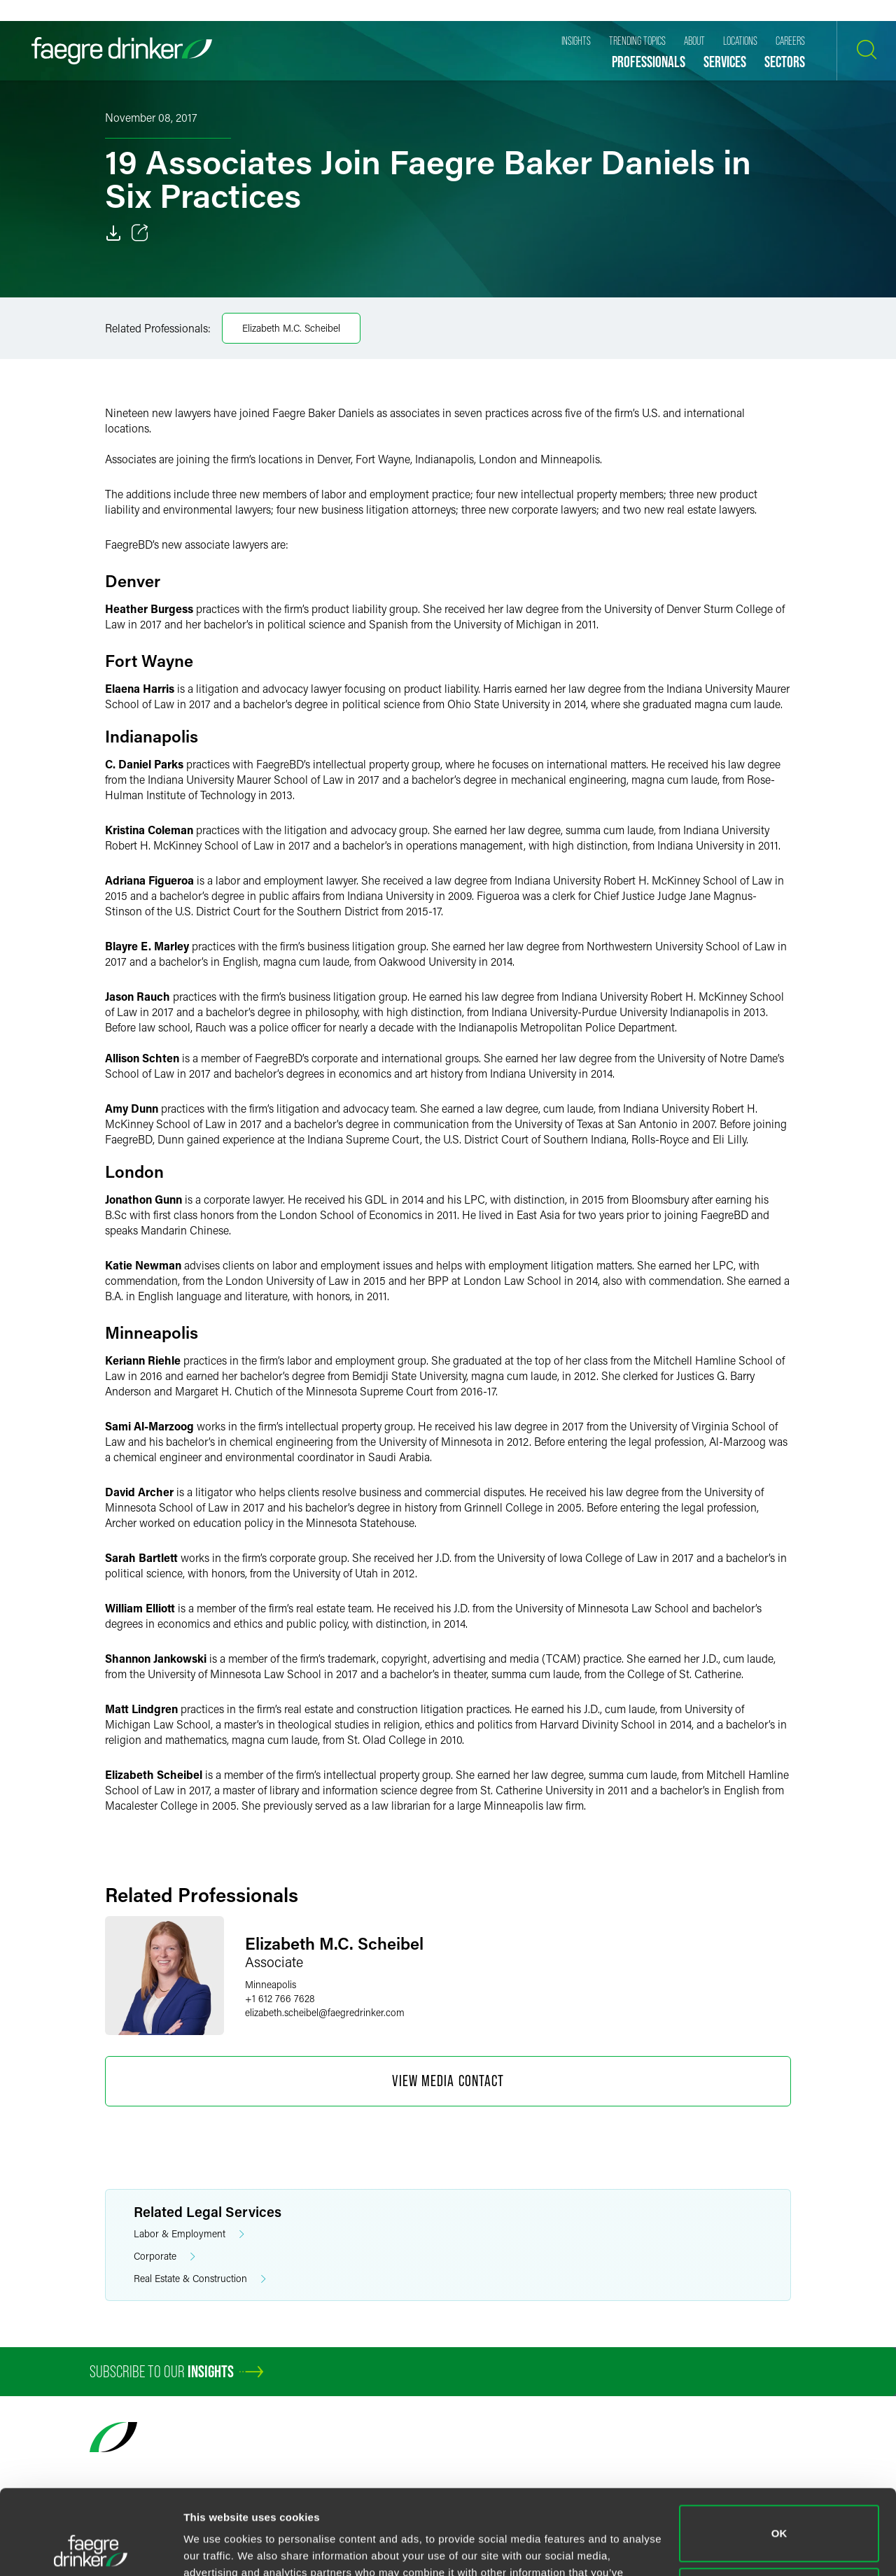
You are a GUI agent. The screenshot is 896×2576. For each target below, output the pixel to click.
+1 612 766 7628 (280, 1998)
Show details (215, 2548)
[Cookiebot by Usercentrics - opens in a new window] (90, 2548)
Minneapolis (270, 1984)
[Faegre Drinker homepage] (121, 50)
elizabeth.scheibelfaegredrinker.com (325, 2012)
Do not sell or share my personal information (779, 2516)
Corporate (164, 2256)
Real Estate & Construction (200, 2279)
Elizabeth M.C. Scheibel (291, 328)
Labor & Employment (189, 2234)
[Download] (113, 233)
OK (779, 2454)
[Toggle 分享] (140, 233)
